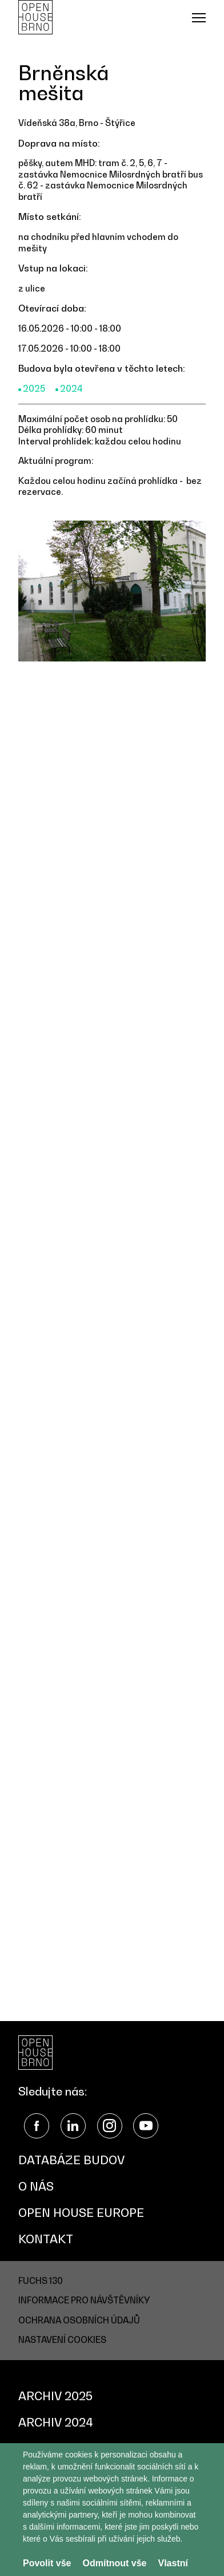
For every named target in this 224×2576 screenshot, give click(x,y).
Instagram (109, 2125)
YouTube (145, 2125)
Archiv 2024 (55, 2422)
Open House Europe (81, 2213)
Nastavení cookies (62, 2339)
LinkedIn (73, 2125)
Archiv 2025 (55, 2396)
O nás (36, 2186)
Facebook (36, 2125)
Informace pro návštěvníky (84, 2300)
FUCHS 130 (40, 2280)
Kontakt (45, 2239)
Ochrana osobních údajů (79, 2320)
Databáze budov (71, 2160)
